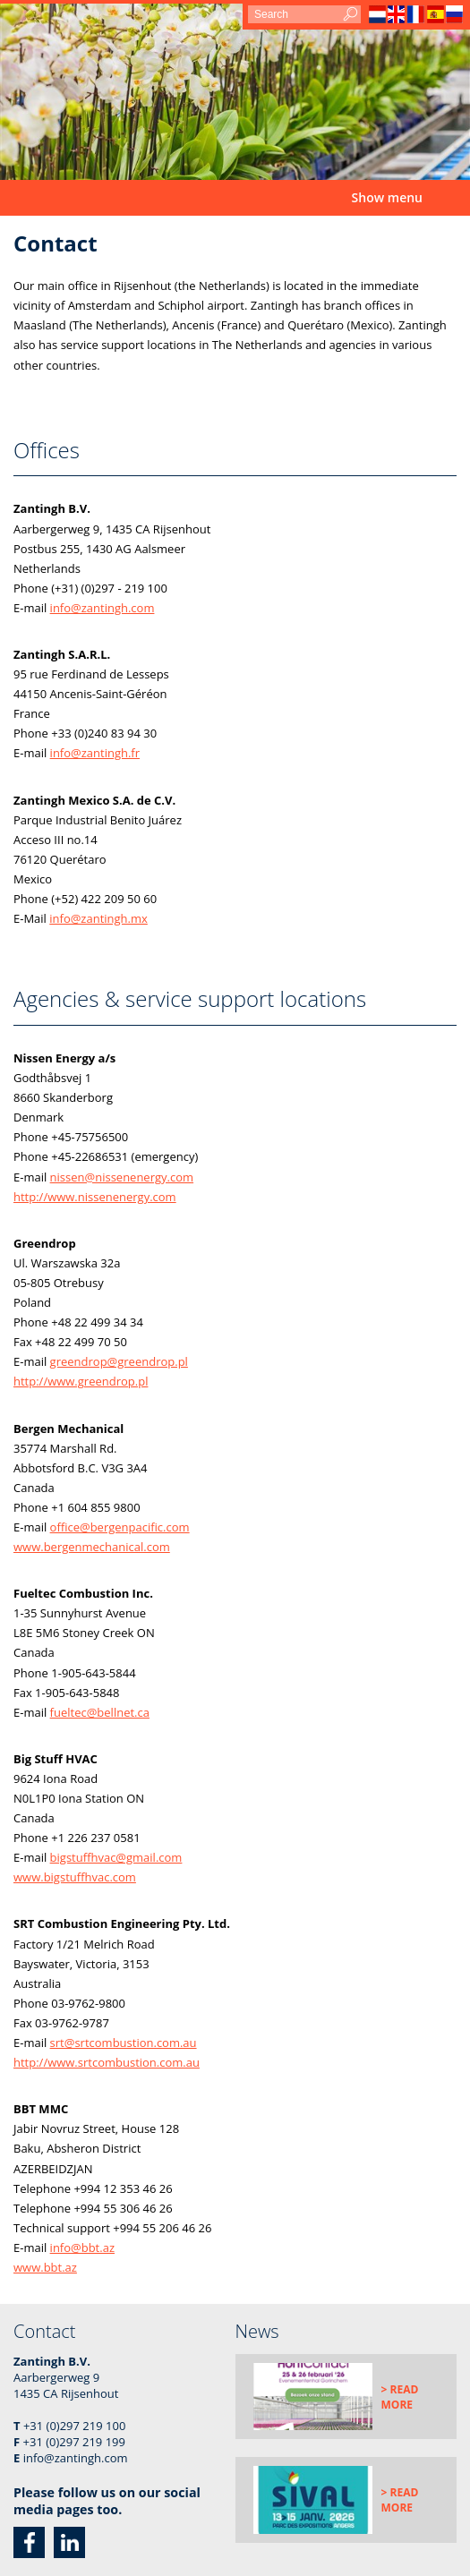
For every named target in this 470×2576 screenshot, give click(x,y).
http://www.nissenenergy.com (94, 1197)
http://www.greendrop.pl (80, 1381)
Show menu (387, 197)
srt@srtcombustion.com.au (123, 2042)
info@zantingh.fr (95, 753)
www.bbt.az (45, 2267)
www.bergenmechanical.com (91, 1547)
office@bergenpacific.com (120, 1527)
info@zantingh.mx (98, 918)
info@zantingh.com (102, 608)
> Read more (400, 2397)
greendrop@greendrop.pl (119, 1361)
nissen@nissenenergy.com (121, 1177)
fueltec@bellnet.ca (100, 1712)
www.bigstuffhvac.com (74, 1877)
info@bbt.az (82, 2247)
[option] (235, 92)
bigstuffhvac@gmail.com (116, 1857)
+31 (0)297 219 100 (74, 2426)
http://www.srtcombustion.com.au (106, 2062)
